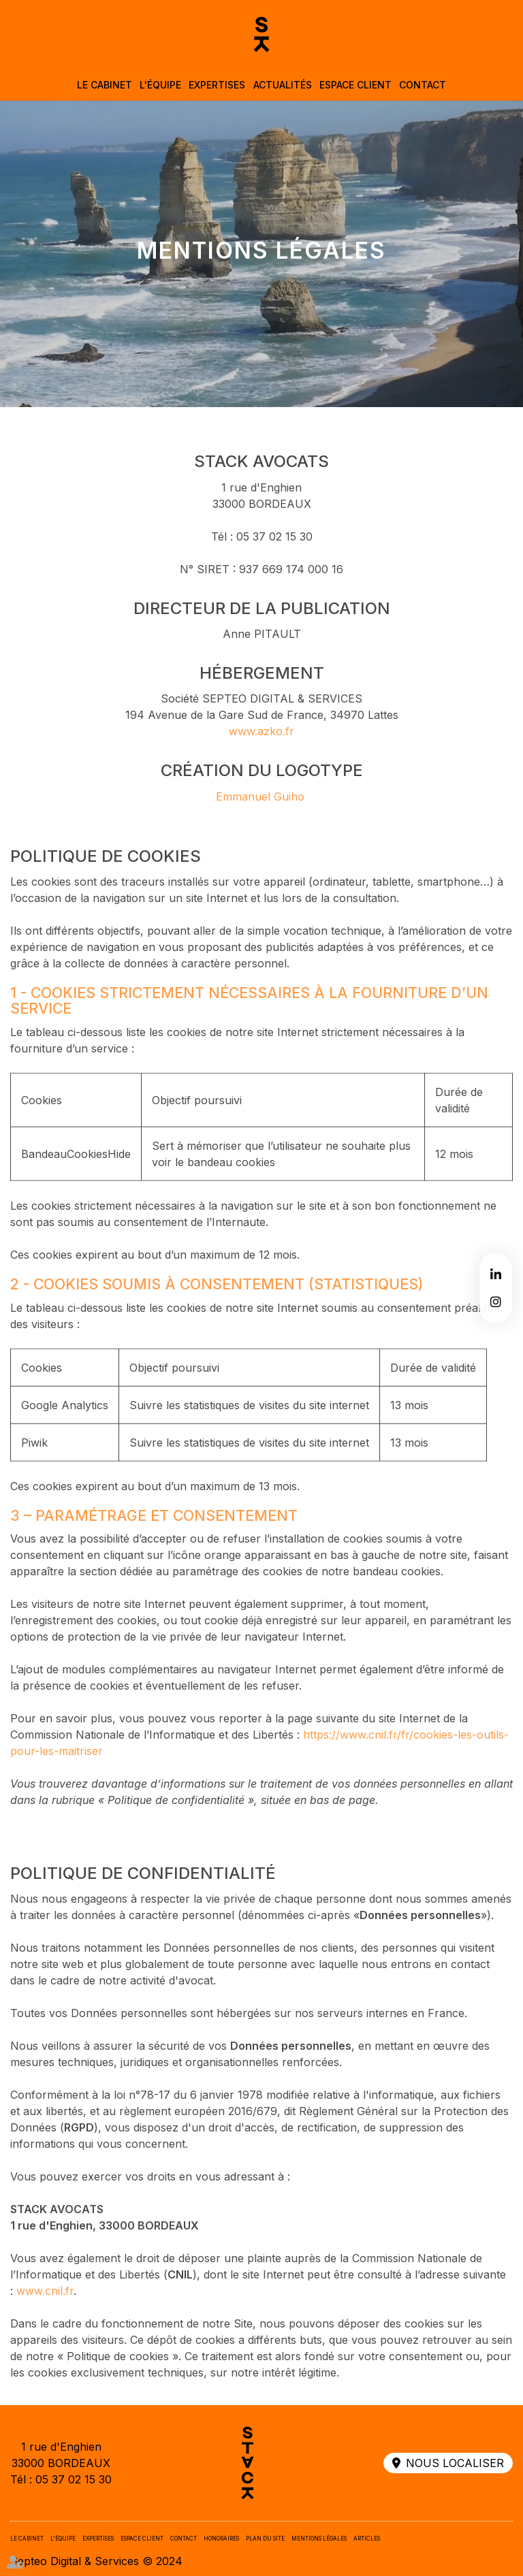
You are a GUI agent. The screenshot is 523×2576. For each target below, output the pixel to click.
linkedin (496, 1274)
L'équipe (160, 85)
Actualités (282, 85)
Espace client (355, 85)
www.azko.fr (261, 747)
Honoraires (221, 2538)
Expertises (217, 85)
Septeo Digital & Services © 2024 (96, 2561)
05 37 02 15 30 (73, 2479)
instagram (496, 1302)
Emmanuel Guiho (260, 811)
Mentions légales (319, 2538)
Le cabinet (104, 85)
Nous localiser (455, 2463)
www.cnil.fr (45, 2306)
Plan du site (265, 2538)
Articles (366, 2538)
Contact (422, 85)
